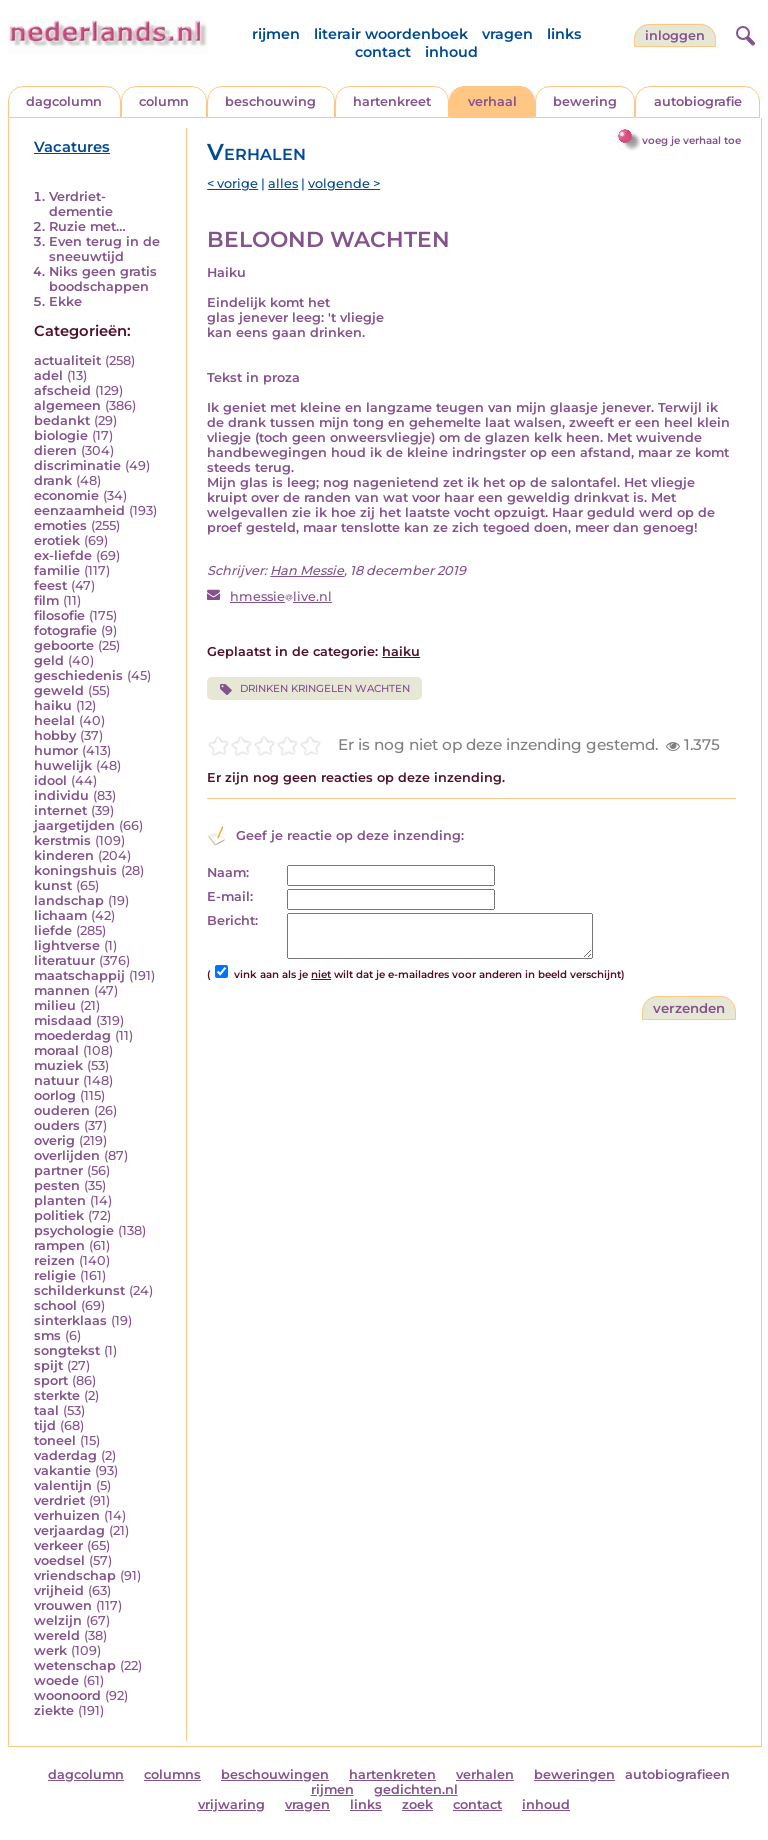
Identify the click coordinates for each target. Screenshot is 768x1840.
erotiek (57, 540)
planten (60, 1200)
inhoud (451, 52)
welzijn (58, 1620)
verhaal (492, 101)
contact (383, 52)
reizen (54, 1260)
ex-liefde (63, 555)
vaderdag (65, 1455)
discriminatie (77, 465)
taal (46, 1410)
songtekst (67, 1350)
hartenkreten (392, 1774)
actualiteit (67, 360)
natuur (56, 1080)
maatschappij (79, 975)
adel (48, 375)
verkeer (58, 1545)
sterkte (57, 1395)
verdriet (59, 1500)
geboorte (64, 645)
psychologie (74, 1230)
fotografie (65, 630)
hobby (55, 735)
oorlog (55, 1095)
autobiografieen (677, 1774)
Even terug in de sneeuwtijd (104, 249)
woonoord (67, 1695)
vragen (507, 34)
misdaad (63, 1020)
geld (49, 660)
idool (50, 780)
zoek (417, 1804)
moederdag (72, 1035)
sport (51, 1380)
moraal (56, 1050)
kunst (53, 885)
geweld (59, 690)
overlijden (67, 1155)
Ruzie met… (87, 226)
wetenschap (75, 1665)
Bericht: (232, 920)
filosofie (59, 615)
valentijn (63, 1485)
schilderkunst (79, 1290)
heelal (54, 720)
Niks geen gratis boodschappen (103, 279)
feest (50, 585)
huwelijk (63, 765)
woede (56, 1680)
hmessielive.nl (281, 596)
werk (50, 1650)
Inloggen (675, 35)
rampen (59, 1245)
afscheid (62, 390)
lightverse (67, 945)
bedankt (62, 420)
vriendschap (75, 1575)
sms (47, 1335)
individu (61, 795)
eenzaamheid (79, 510)
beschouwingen (275, 1774)
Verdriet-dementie (81, 204)
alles (283, 183)
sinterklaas (70, 1320)
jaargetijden (74, 825)
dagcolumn (64, 101)
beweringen (574, 1774)
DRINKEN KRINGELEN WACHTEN (314, 689)
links (564, 34)
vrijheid (59, 1590)
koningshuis (75, 870)
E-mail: (230, 896)
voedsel (59, 1560)
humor (56, 750)
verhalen (485, 1774)
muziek (58, 1065)
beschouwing (270, 101)
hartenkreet (392, 101)
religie (55, 1275)
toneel (55, 1440)
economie (66, 495)
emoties (60, 525)
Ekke (65, 301)
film (46, 600)
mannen (62, 990)
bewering (585, 101)
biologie (61, 435)
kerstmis (62, 840)
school (55, 1305)
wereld (57, 1635)
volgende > (344, 183)
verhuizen (67, 1515)
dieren (55, 450)
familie (57, 570)
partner (58, 1170)
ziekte (54, 1710)
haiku (53, 705)
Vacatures (72, 147)
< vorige (232, 183)
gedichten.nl (416, 1789)
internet (60, 810)
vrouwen (63, 1605)
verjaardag (69, 1530)
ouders (57, 1125)
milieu (55, 1005)
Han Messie (307, 570)
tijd (45, 1425)
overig (54, 1140)
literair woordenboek (391, 34)
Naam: (228, 872)
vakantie (62, 1470)
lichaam (60, 915)
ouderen (62, 1110)
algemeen (67, 405)
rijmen (276, 34)
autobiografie (698, 101)
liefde (53, 930)
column (164, 101)
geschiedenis (78, 675)
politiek (59, 1215)
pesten (57, 1185)
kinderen (64, 855)
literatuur (64, 960)
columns (172, 1774)
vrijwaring (231, 1804)
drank (53, 480)
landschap (69, 900)
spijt (48, 1365)
